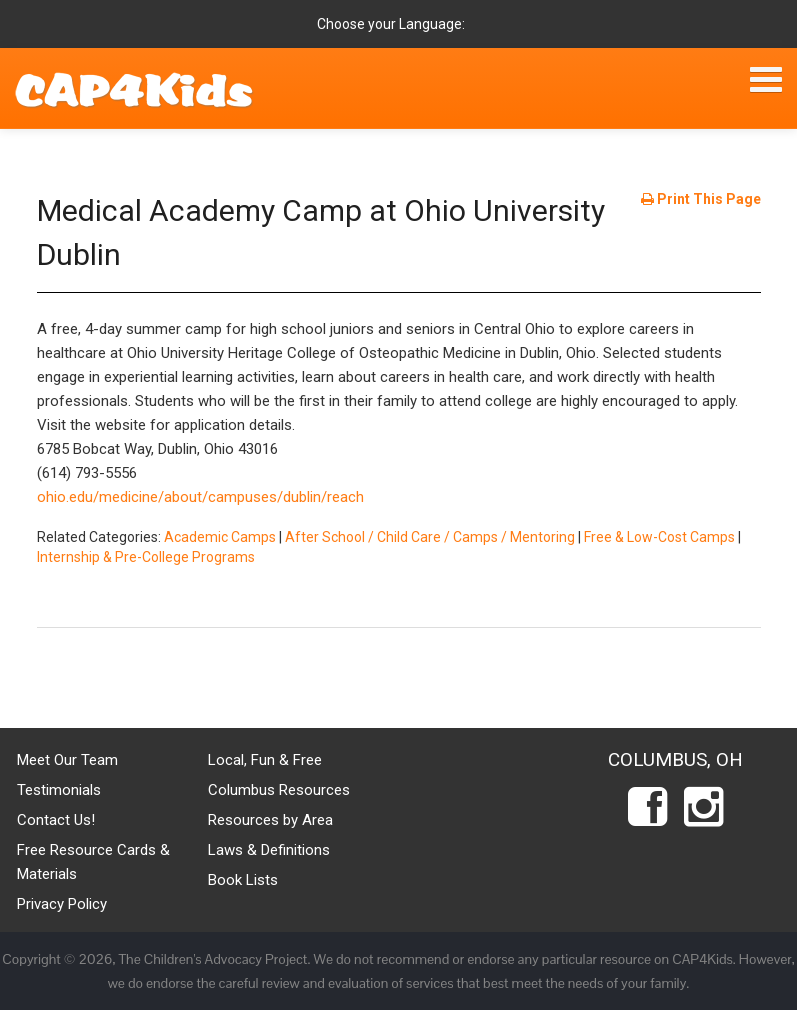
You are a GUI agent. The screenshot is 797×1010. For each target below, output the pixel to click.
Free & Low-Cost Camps (659, 537)
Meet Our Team (67, 760)
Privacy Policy (62, 904)
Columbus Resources (279, 790)
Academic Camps (220, 537)
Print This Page (701, 199)
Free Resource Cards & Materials (93, 862)
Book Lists (243, 880)
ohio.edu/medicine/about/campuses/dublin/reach (200, 497)
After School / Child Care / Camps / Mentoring (430, 537)
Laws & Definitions (269, 850)
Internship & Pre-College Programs (146, 557)
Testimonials (59, 790)
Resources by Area (270, 820)
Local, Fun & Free (265, 760)
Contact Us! (56, 820)
